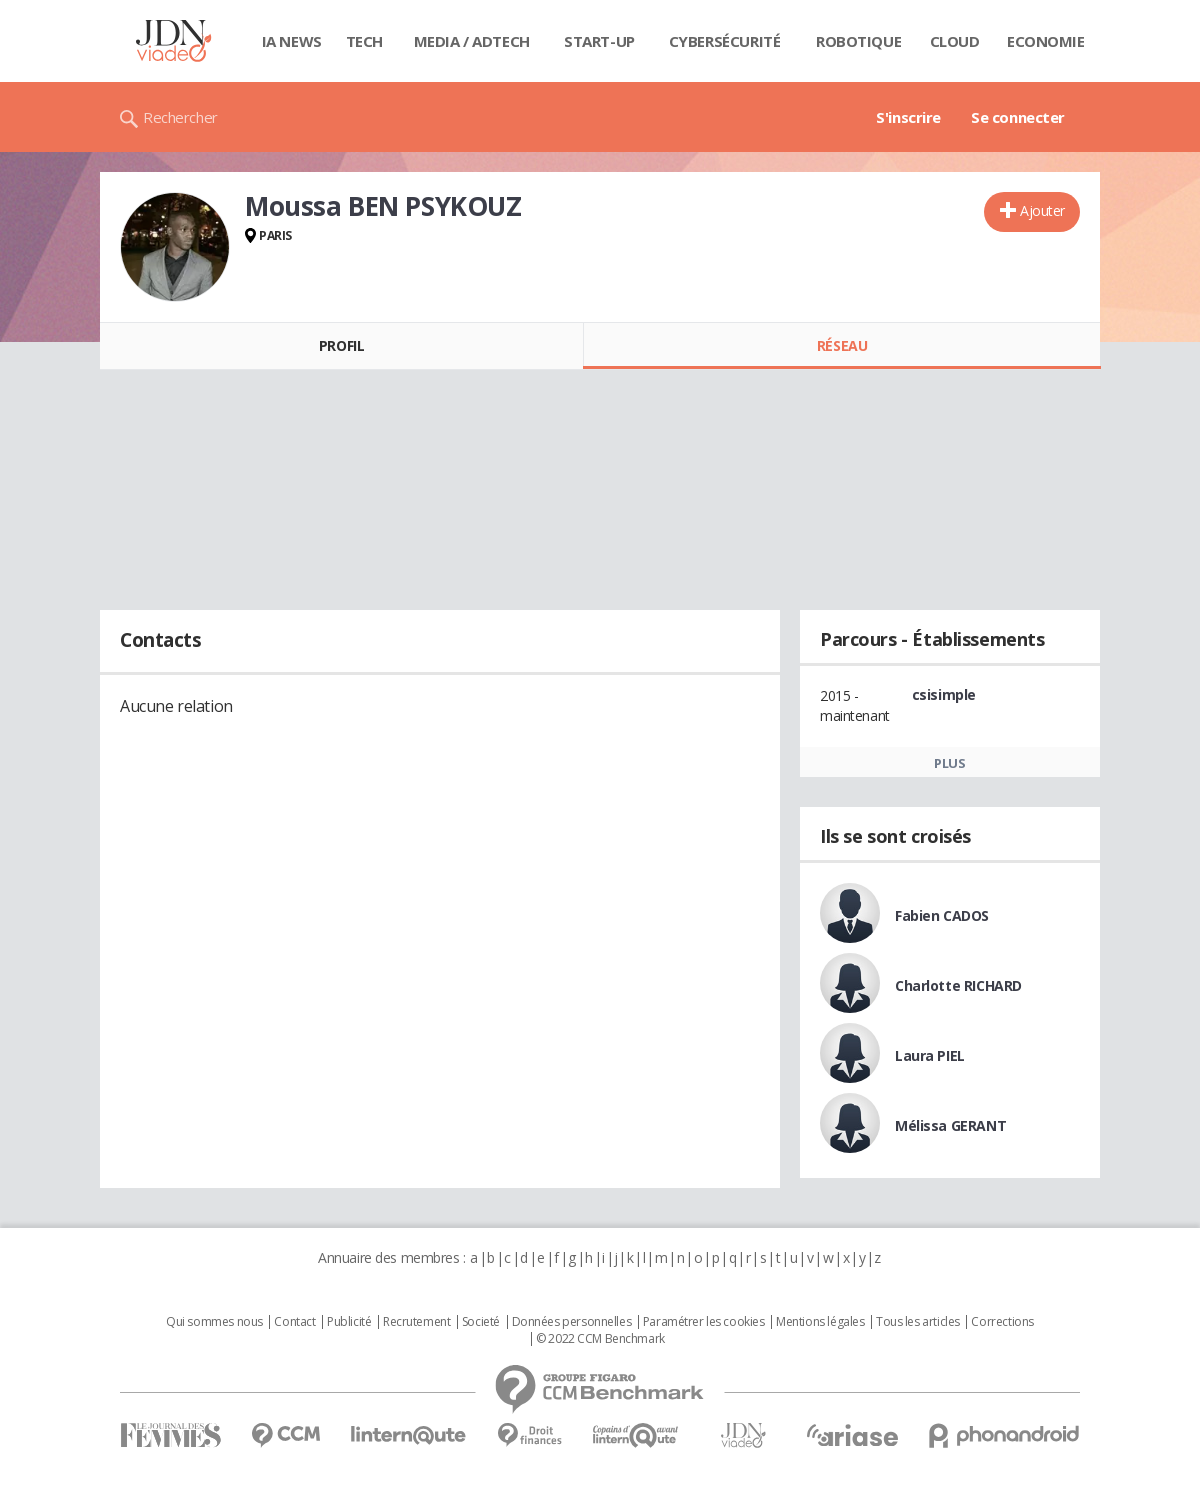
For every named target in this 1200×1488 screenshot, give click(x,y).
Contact (294, 1322)
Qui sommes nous (214, 1322)
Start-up (599, 41)
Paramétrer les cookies (704, 1322)
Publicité (349, 1322)
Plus (949, 763)
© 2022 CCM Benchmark (600, 1339)
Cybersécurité (725, 41)
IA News (292, 41)
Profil (341, 345)
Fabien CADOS (942, 915)
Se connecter (1018, 117)
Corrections (1002, 1322)
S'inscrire (908, 117)
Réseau (842, 345)
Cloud (955, 41)
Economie (1046, 41)
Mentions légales (820, 1322)
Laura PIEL (930, 1055)
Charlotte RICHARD (958, 985)
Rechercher (180, 117)
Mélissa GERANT (950, 1125)
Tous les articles (918, 1322)
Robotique (858, 41)
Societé (481, 1322)
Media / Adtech (472, 41)
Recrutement (416, 1322)
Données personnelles (572, 1322)
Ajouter (1042, 210)
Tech (364, 41)
